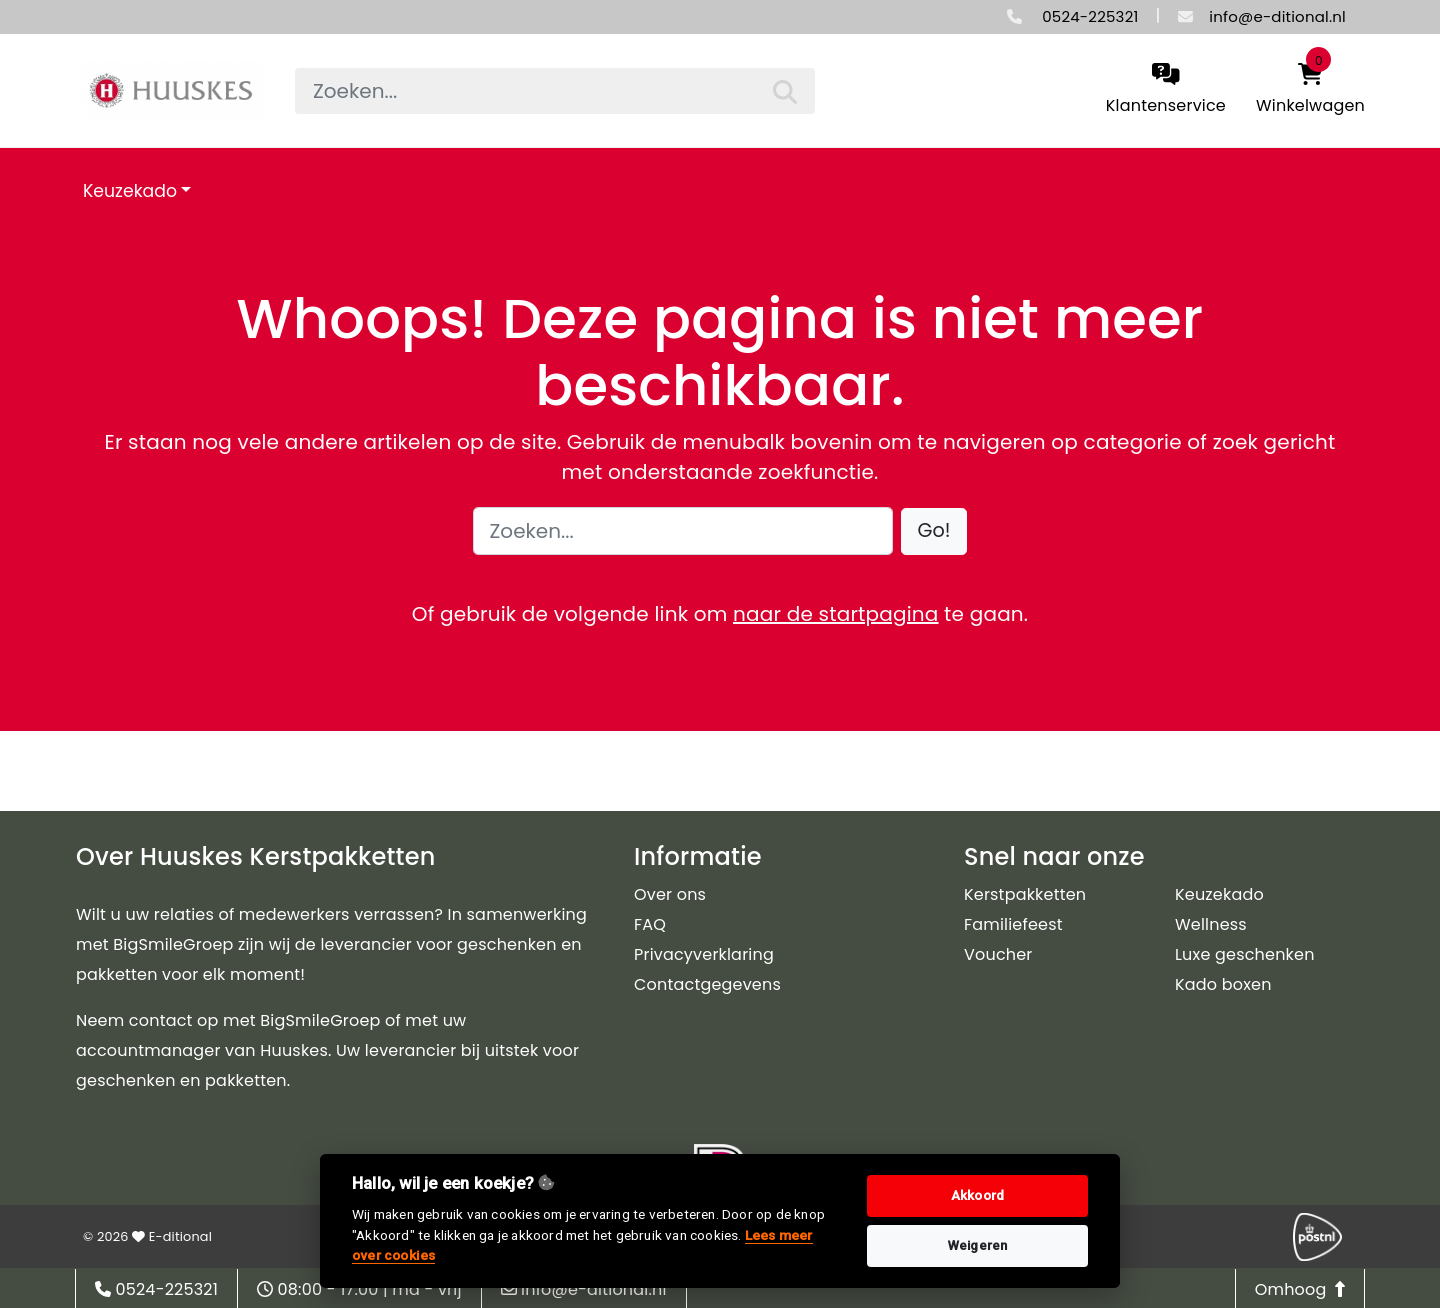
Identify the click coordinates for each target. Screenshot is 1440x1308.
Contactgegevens (707, 984)
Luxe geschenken (1245, 954)
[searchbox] (555, 91)
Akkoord (977, 1195)
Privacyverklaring (704, 954)
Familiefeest (1013, 924)
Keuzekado (130, 191)
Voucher (998, 954)
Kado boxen (1223, 984)
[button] (934, 531)
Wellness (1211, 924)
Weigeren (978, 1245)
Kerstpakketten (1025, 894)
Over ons (670, 894)
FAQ (650, 924)
